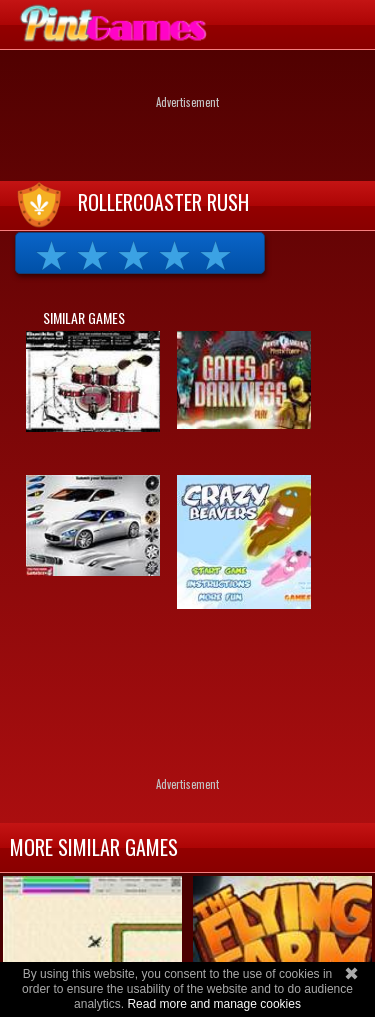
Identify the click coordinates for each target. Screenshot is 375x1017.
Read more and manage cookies (213, 1004)
